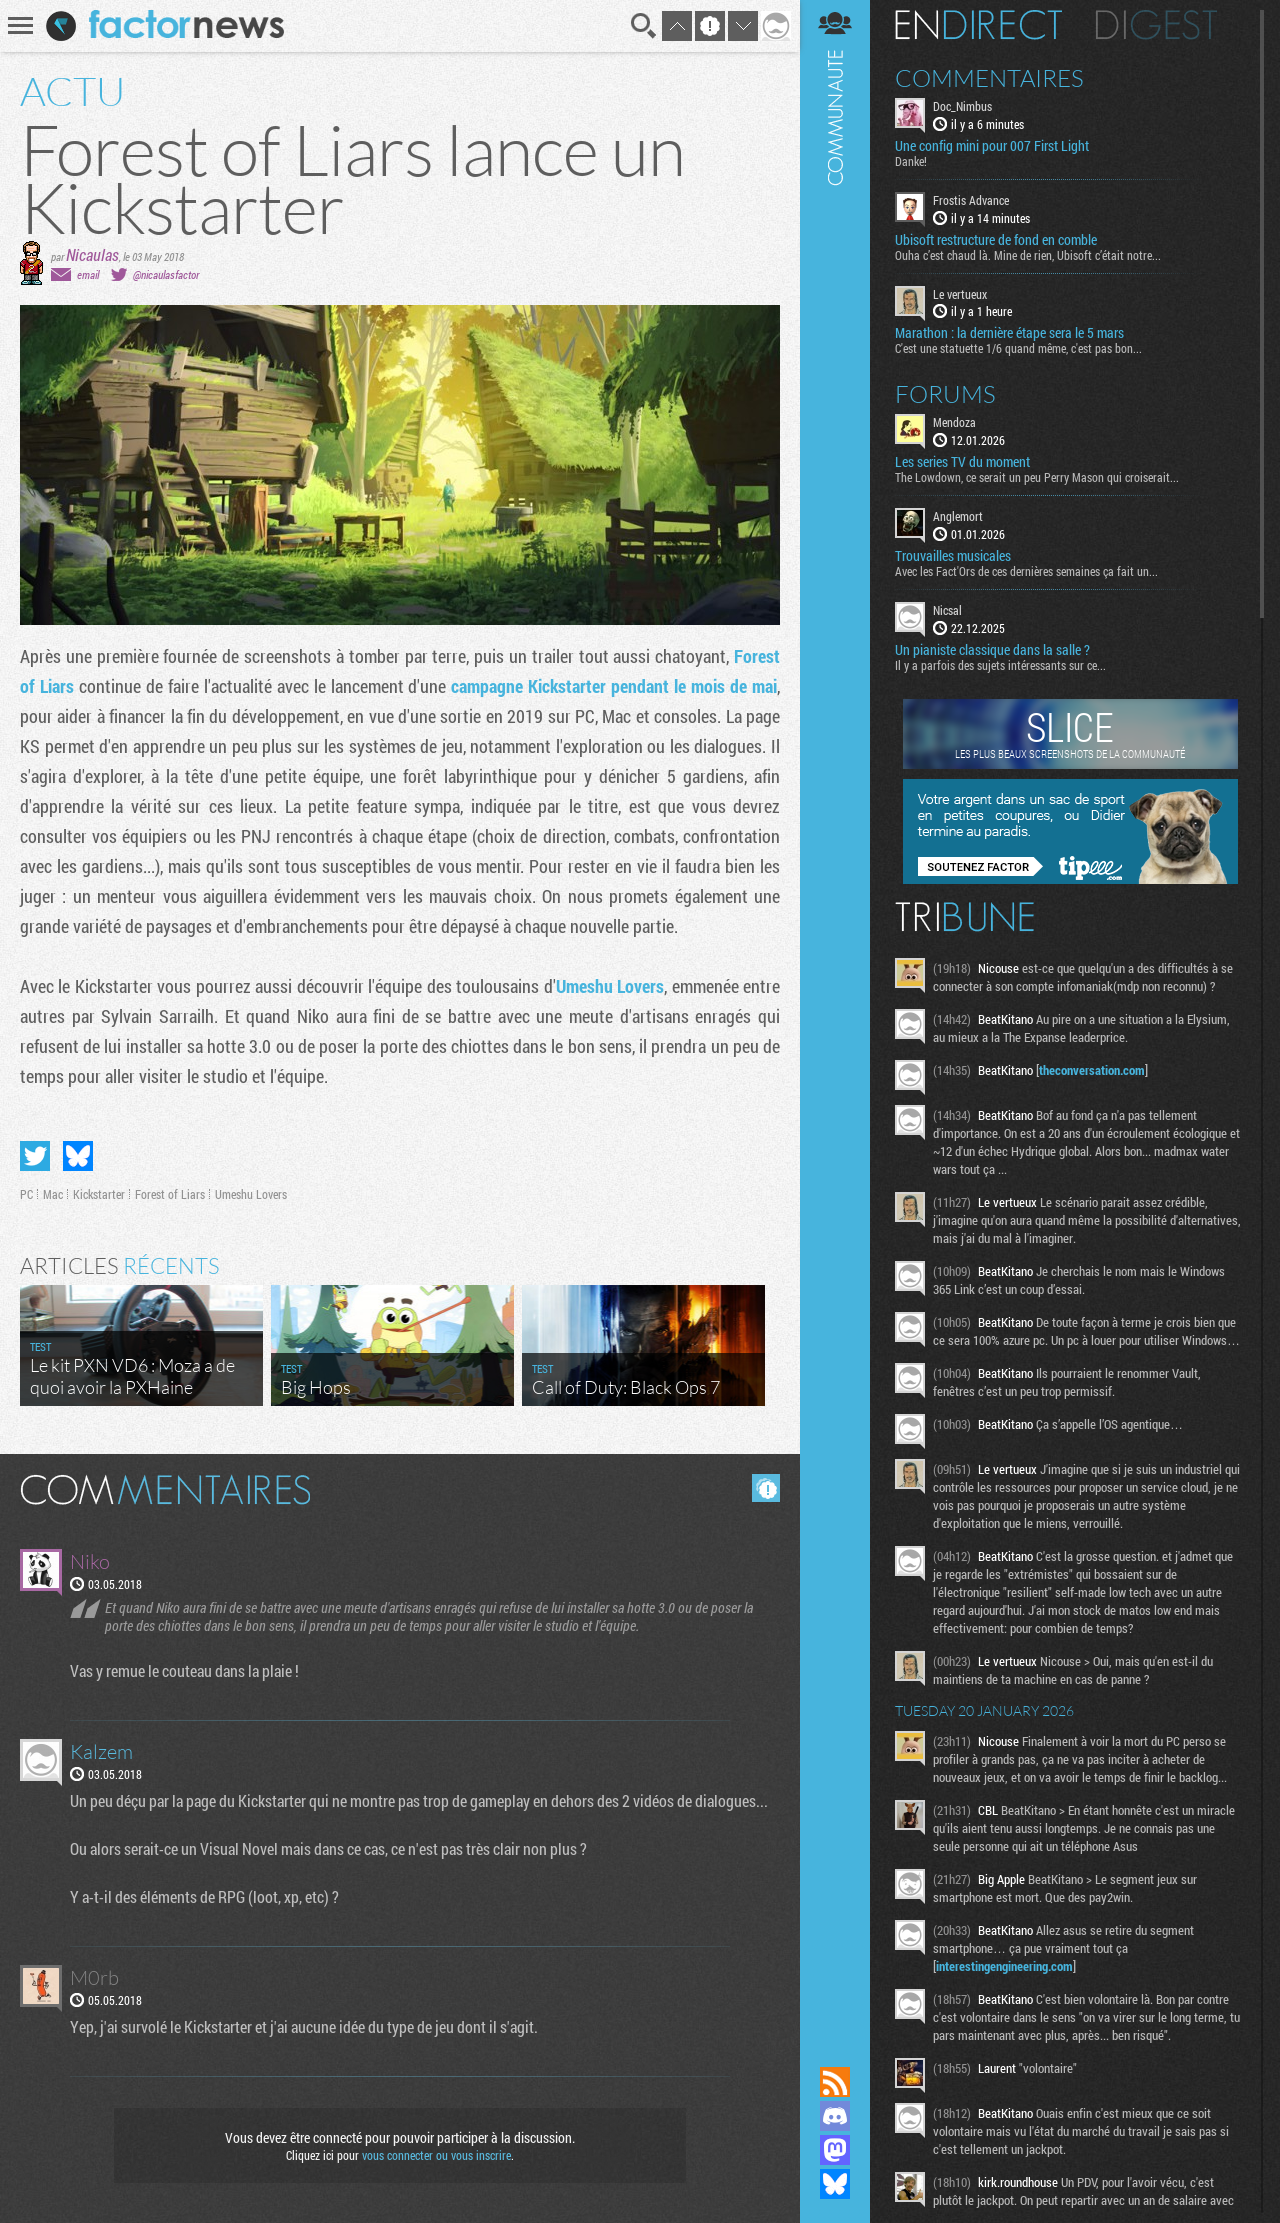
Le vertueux (960, 294)
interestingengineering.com (1004, 1966)
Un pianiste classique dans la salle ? (992, 650)
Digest (1156, 25)
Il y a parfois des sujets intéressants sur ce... (1000, 665)
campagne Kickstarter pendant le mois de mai (614, 686)
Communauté (835, 1014)
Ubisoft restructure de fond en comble (996, 240)
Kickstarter (99, 1194)
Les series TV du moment (962, 462)
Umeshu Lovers (610, 986)
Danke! (911, 161)
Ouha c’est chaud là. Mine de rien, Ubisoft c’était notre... (1028, 255)
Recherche (644, 26)
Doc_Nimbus (962, 106)
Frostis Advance (971, 200)
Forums (945, 394)
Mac (53, 1194)
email (88, 274)
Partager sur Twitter (35, 1156)
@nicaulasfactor (166, 274)
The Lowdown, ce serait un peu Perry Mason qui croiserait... (1037, 477)
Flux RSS (835, 2082)
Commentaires (989, 78)
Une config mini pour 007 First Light (992, 146)
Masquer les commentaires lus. (766, 1488)
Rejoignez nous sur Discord (835, 2116)
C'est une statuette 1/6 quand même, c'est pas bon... (1018, 348)
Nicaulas (92, 254)
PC (26, 1194)
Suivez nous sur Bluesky (835, 2184)
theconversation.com (1092, 1070)
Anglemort (958, 516)
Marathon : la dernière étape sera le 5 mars (1009, 333)
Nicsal (947, 610)
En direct (978, 25)
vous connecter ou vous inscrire (436, 2155)
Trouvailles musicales (953, 556)
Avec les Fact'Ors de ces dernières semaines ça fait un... (1026, 571)
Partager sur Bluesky (78, 1156)
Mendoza (954, 422)
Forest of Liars (170, 1194)
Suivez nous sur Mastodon (835, 2150)
